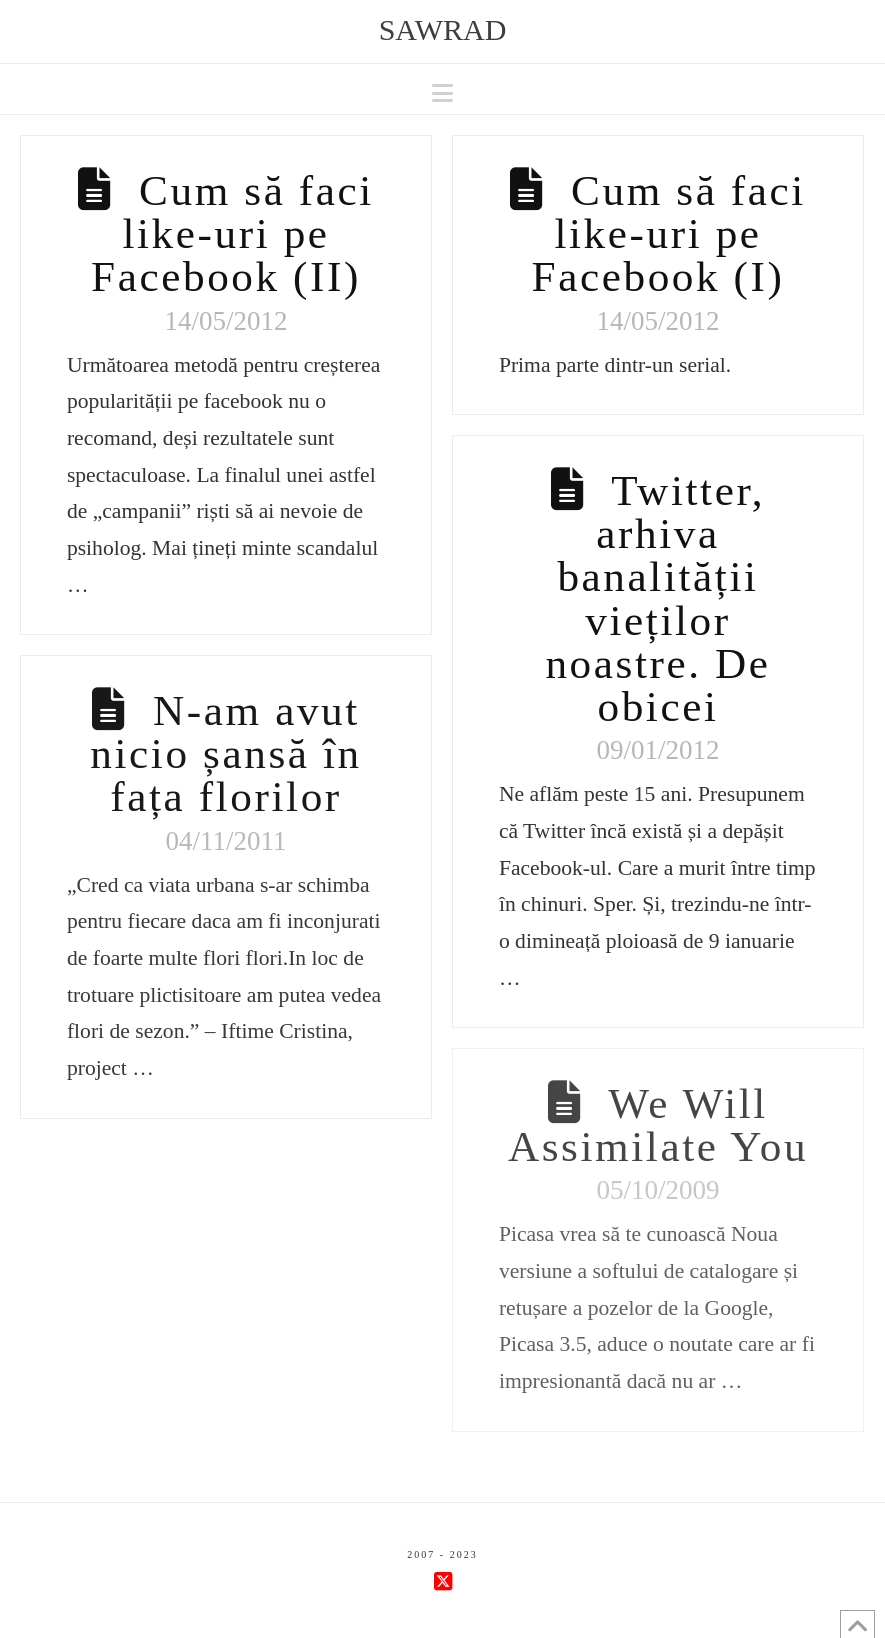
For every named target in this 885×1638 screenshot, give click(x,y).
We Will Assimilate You (658, 1125)
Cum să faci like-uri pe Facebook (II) (232, 233)
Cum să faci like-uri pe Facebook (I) (669, 233)
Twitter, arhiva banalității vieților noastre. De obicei (657, 598)
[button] (442, 93)
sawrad (443, 30)
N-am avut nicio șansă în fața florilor (225, 753)
